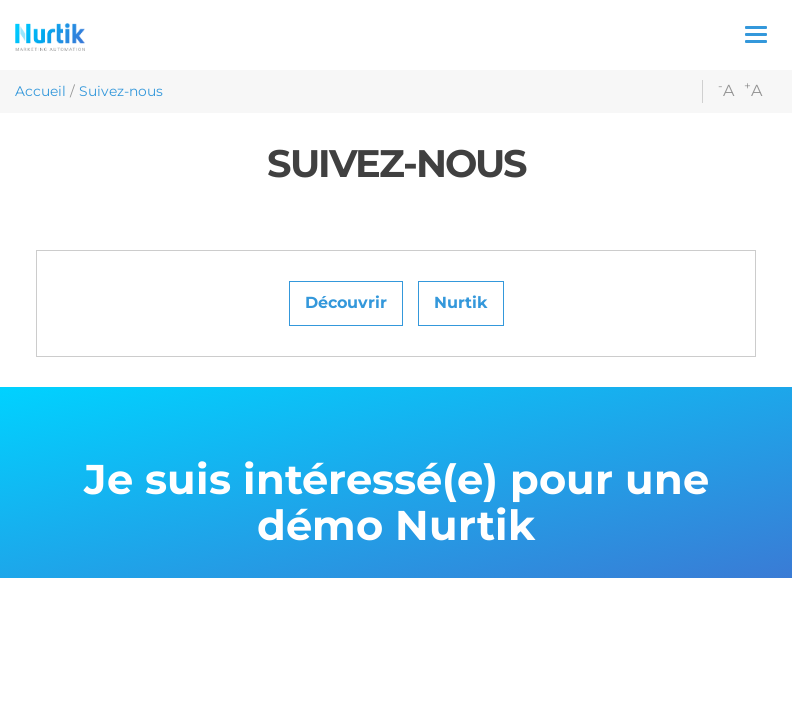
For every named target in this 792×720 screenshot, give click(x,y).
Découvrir (346, 302)
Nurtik (461, 302)
